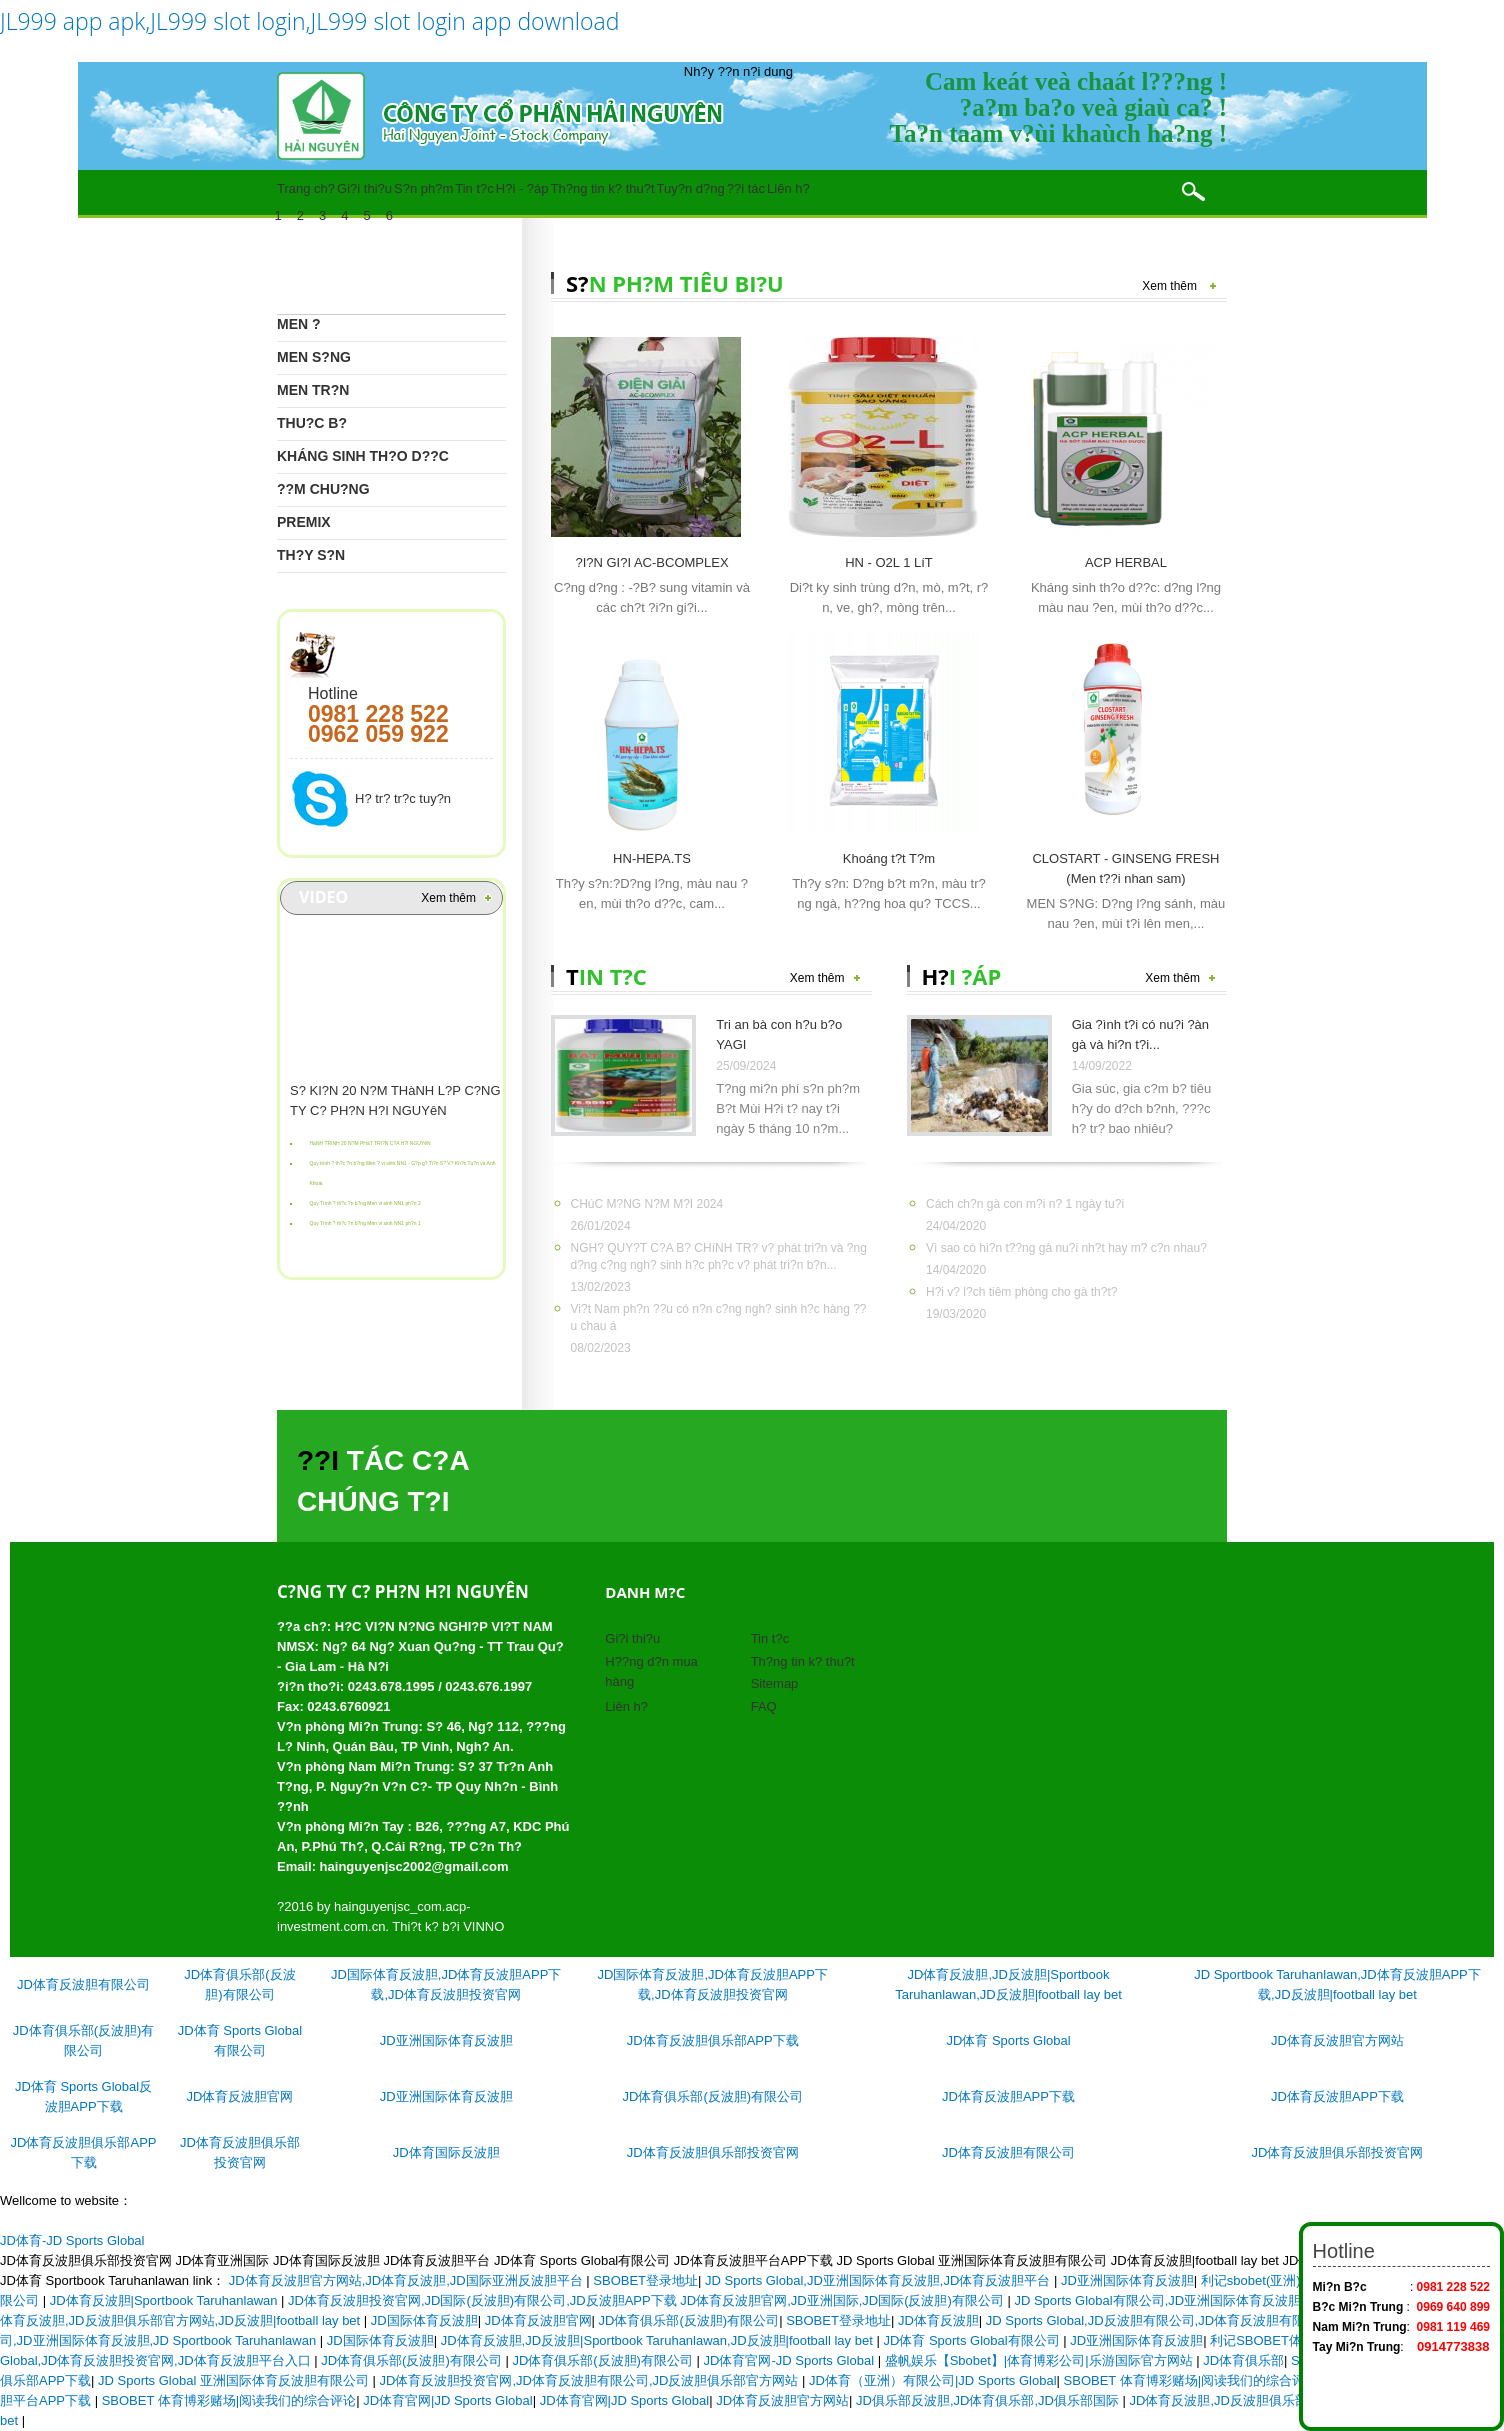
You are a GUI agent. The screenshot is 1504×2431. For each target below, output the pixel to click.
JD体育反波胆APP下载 (1008, 2096)
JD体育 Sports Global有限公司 (973, 2340)
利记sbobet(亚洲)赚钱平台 (1277, 2280)
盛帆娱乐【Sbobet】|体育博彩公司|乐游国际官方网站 (1041, 2360)
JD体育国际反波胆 (446, 2152)
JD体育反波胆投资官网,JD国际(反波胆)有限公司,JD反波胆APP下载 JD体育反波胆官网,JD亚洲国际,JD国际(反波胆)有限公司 (647, 2300)
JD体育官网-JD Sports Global (791, 2360)
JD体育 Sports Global (1008, 2040)
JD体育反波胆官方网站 (1337, 2040)
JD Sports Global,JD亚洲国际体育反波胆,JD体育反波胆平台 (879, 2280)
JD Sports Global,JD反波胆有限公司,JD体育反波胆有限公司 (1160, 2320)
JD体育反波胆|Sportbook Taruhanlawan (165, 2300)
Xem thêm (448, 898)
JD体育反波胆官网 (240, 2096)
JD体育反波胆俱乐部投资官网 (713, 2152)
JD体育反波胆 (938, 2320)
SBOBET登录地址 (645, 2280)
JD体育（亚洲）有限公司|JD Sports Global (933, 2380)
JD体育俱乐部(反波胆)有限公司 (713, 2096)
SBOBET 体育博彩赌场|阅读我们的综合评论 (1191, 2380)
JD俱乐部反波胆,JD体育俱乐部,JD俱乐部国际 (989, 2400)
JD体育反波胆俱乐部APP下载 (713, 2040)
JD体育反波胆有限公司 (83, 1984)
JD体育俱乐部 (1243, 2360)
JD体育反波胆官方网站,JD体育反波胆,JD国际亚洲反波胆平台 (408, 2280)
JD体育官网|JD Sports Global (448, 2400)
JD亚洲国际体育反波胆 (446, 2040)
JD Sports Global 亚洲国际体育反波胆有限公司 (235, 2380)
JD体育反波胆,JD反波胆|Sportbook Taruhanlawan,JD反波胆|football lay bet (659, 2340)
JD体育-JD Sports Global (72, 2240)
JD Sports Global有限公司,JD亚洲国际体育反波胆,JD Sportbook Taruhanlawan (1242, 2300)
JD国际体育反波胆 (424, 2320)
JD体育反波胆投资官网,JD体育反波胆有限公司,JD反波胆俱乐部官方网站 (591, 2380)
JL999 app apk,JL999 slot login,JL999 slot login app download (309, 21)
